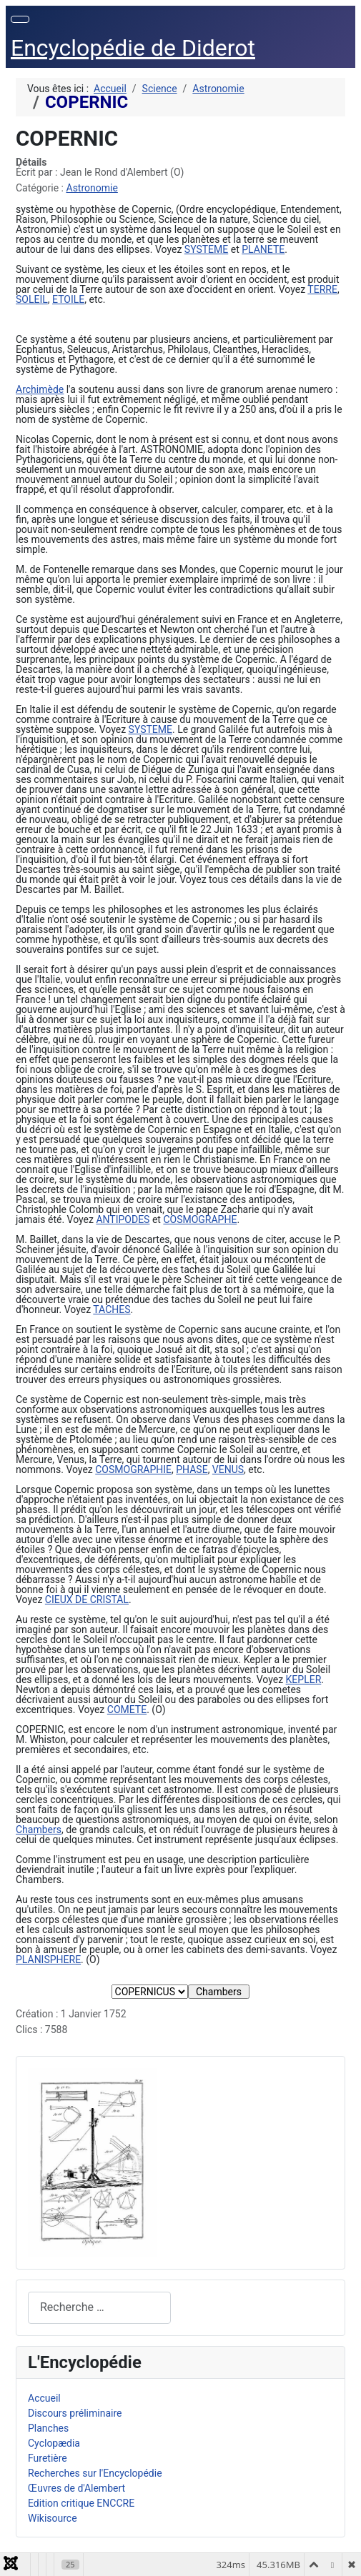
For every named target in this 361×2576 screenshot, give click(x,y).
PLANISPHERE (48, 1959)
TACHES (111, 1309)
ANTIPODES (122, 1219)
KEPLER (304, 1679)
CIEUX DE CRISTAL (87, 1599)
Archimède (40, 389)
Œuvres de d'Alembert (76, 2488)
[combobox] (99, 2308)
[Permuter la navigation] (20, 19)
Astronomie (92, 188)
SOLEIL (32, 299)
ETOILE (68, 299)
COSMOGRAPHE (200, 1219)
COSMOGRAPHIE (133, 1469)
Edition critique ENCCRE (81, 2503)
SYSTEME (206, 249)
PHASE (191, 1469)
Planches (48, 2428)
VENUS (228, 1469)
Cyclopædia (54, 2443)
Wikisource (52, 2518)
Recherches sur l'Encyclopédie (95, 2473)
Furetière (47, 2458)
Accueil (44, 2398)
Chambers (38, 1829)
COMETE (127, 1709)
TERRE (322, 289)
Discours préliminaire (75, 2413)
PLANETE (263, 249)
